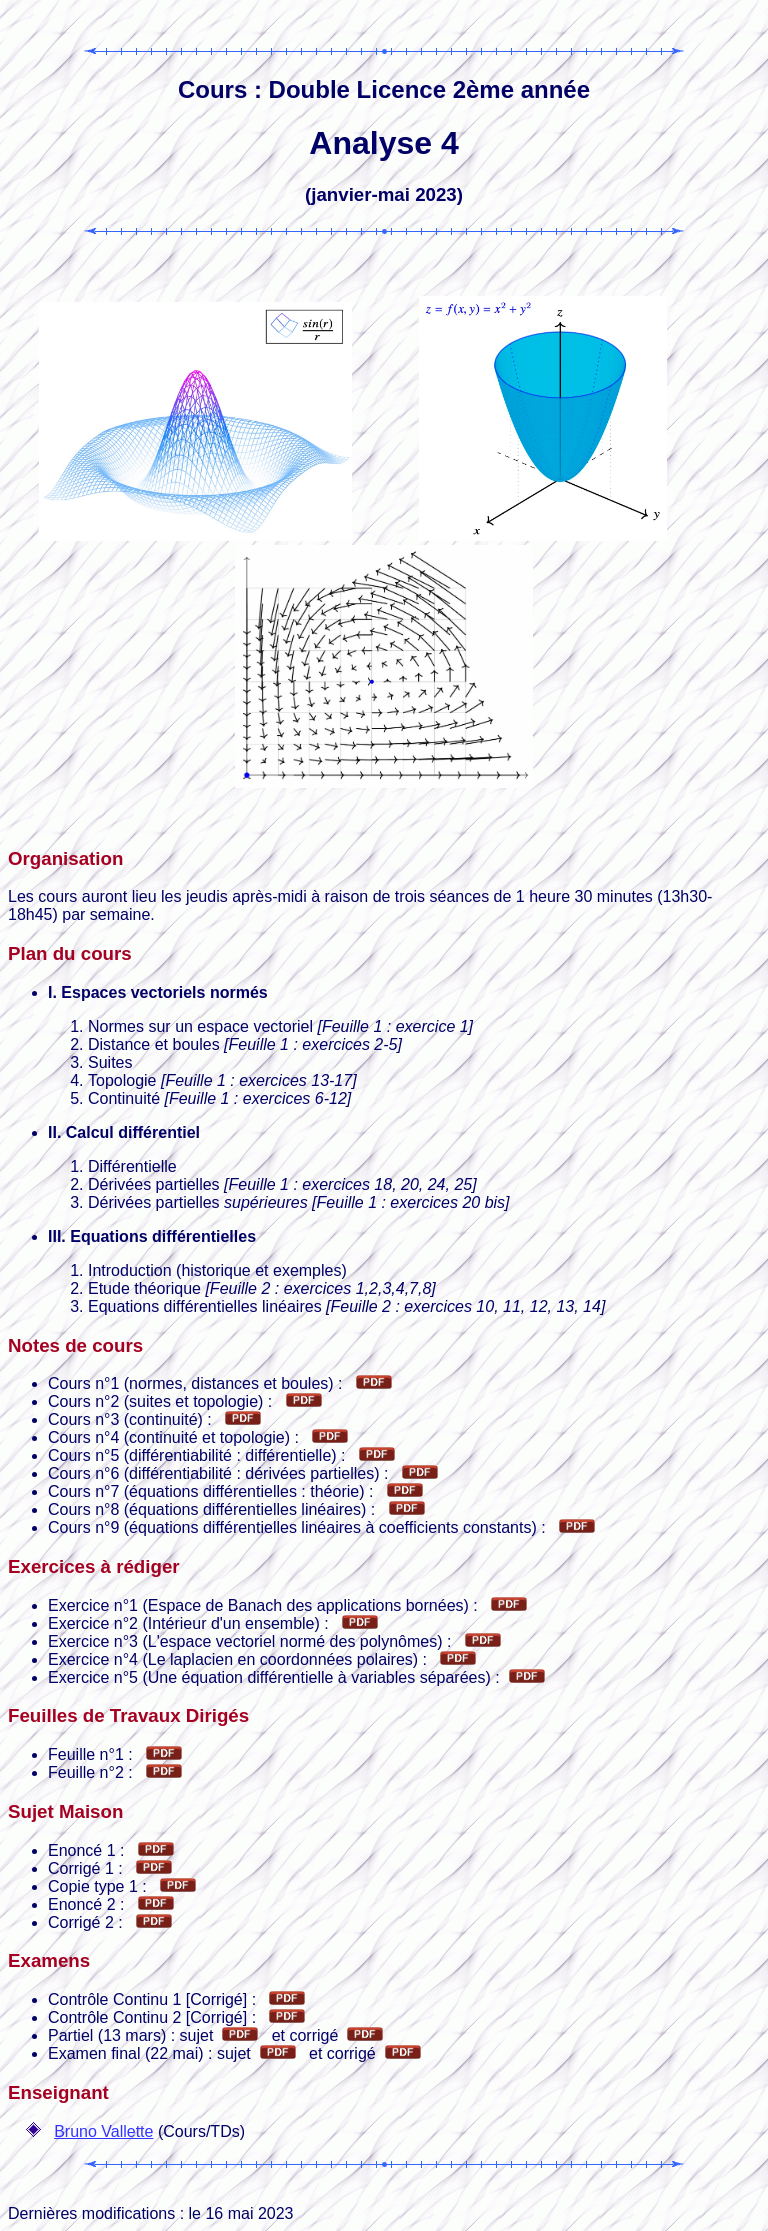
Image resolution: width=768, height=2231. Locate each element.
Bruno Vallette (103, 2131)
